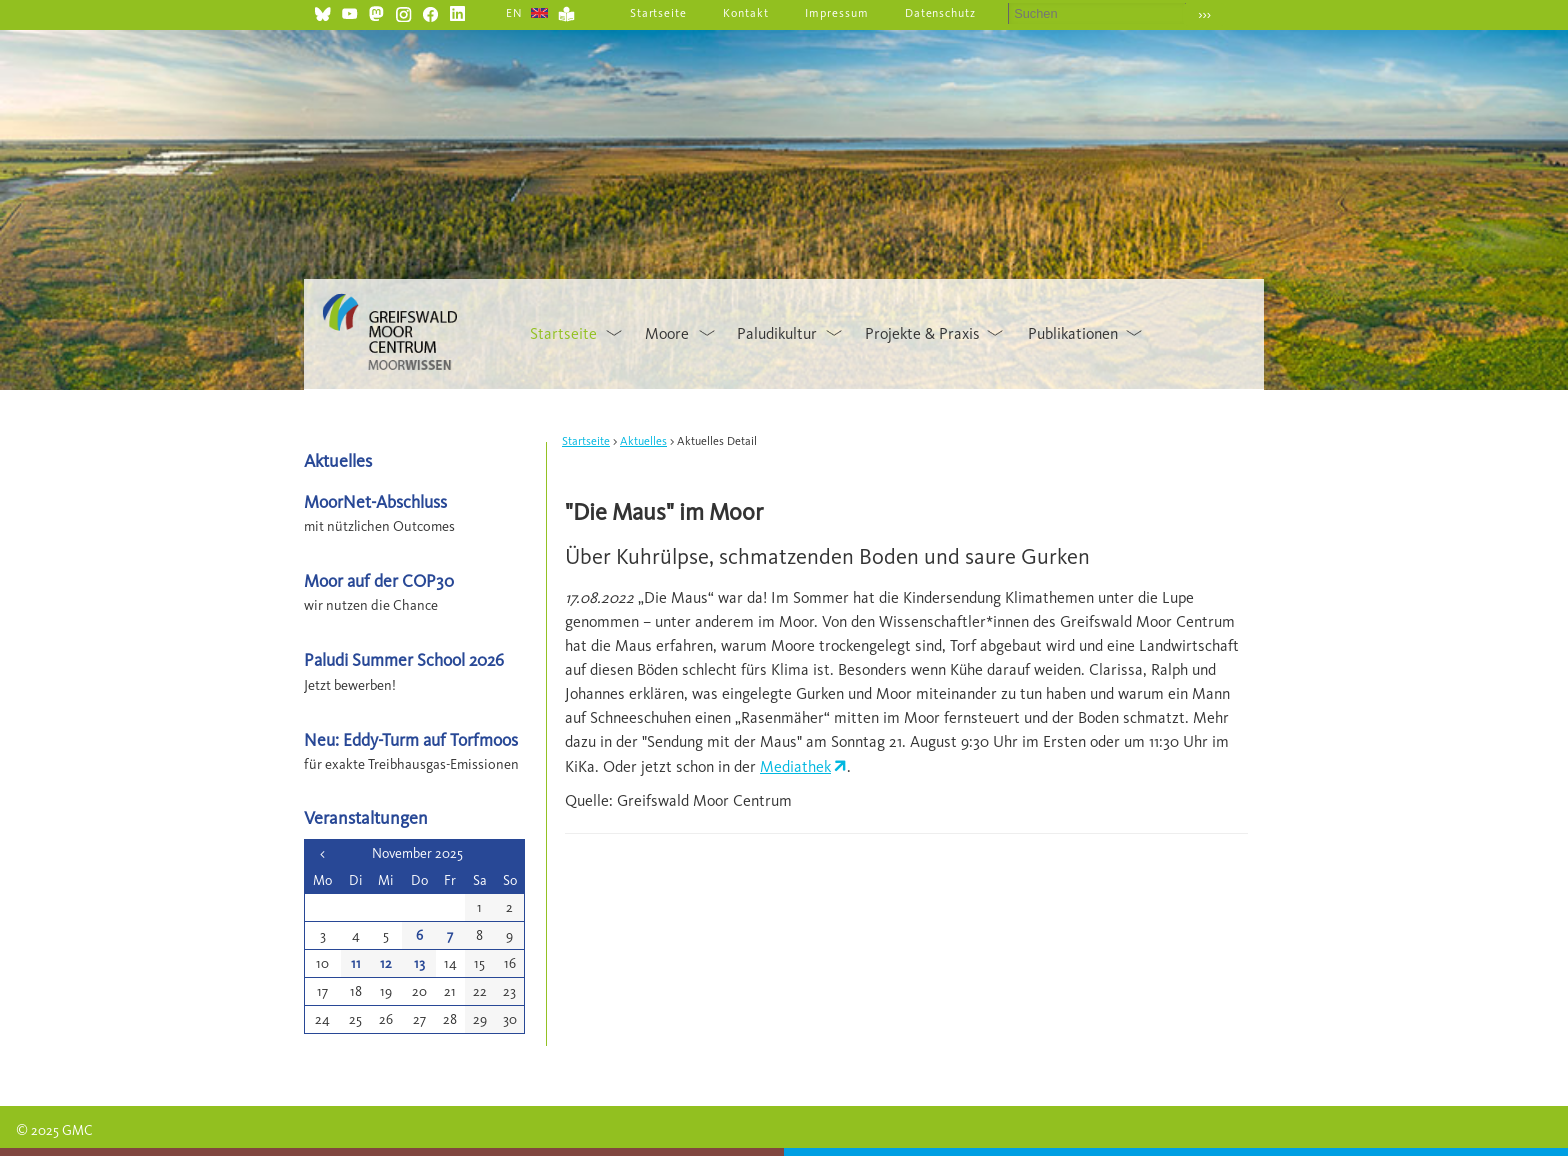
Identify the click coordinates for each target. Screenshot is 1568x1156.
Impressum (837, 13)
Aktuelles (643, 441)
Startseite (659, 13)
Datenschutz (941, 13)
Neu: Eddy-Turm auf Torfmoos (411, 739)
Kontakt (746, 13)
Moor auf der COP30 (379, 580)
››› (1204, 14)
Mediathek (795, 766)
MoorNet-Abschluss (375, 501)
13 (419, 963)
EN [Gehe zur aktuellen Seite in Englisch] (514, 13)
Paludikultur (777, 333)
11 (356, 963)
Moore (667, 333)
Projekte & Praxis (922, 333)
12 (386, 963)
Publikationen (1073, 333)
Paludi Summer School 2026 (404, 659)
